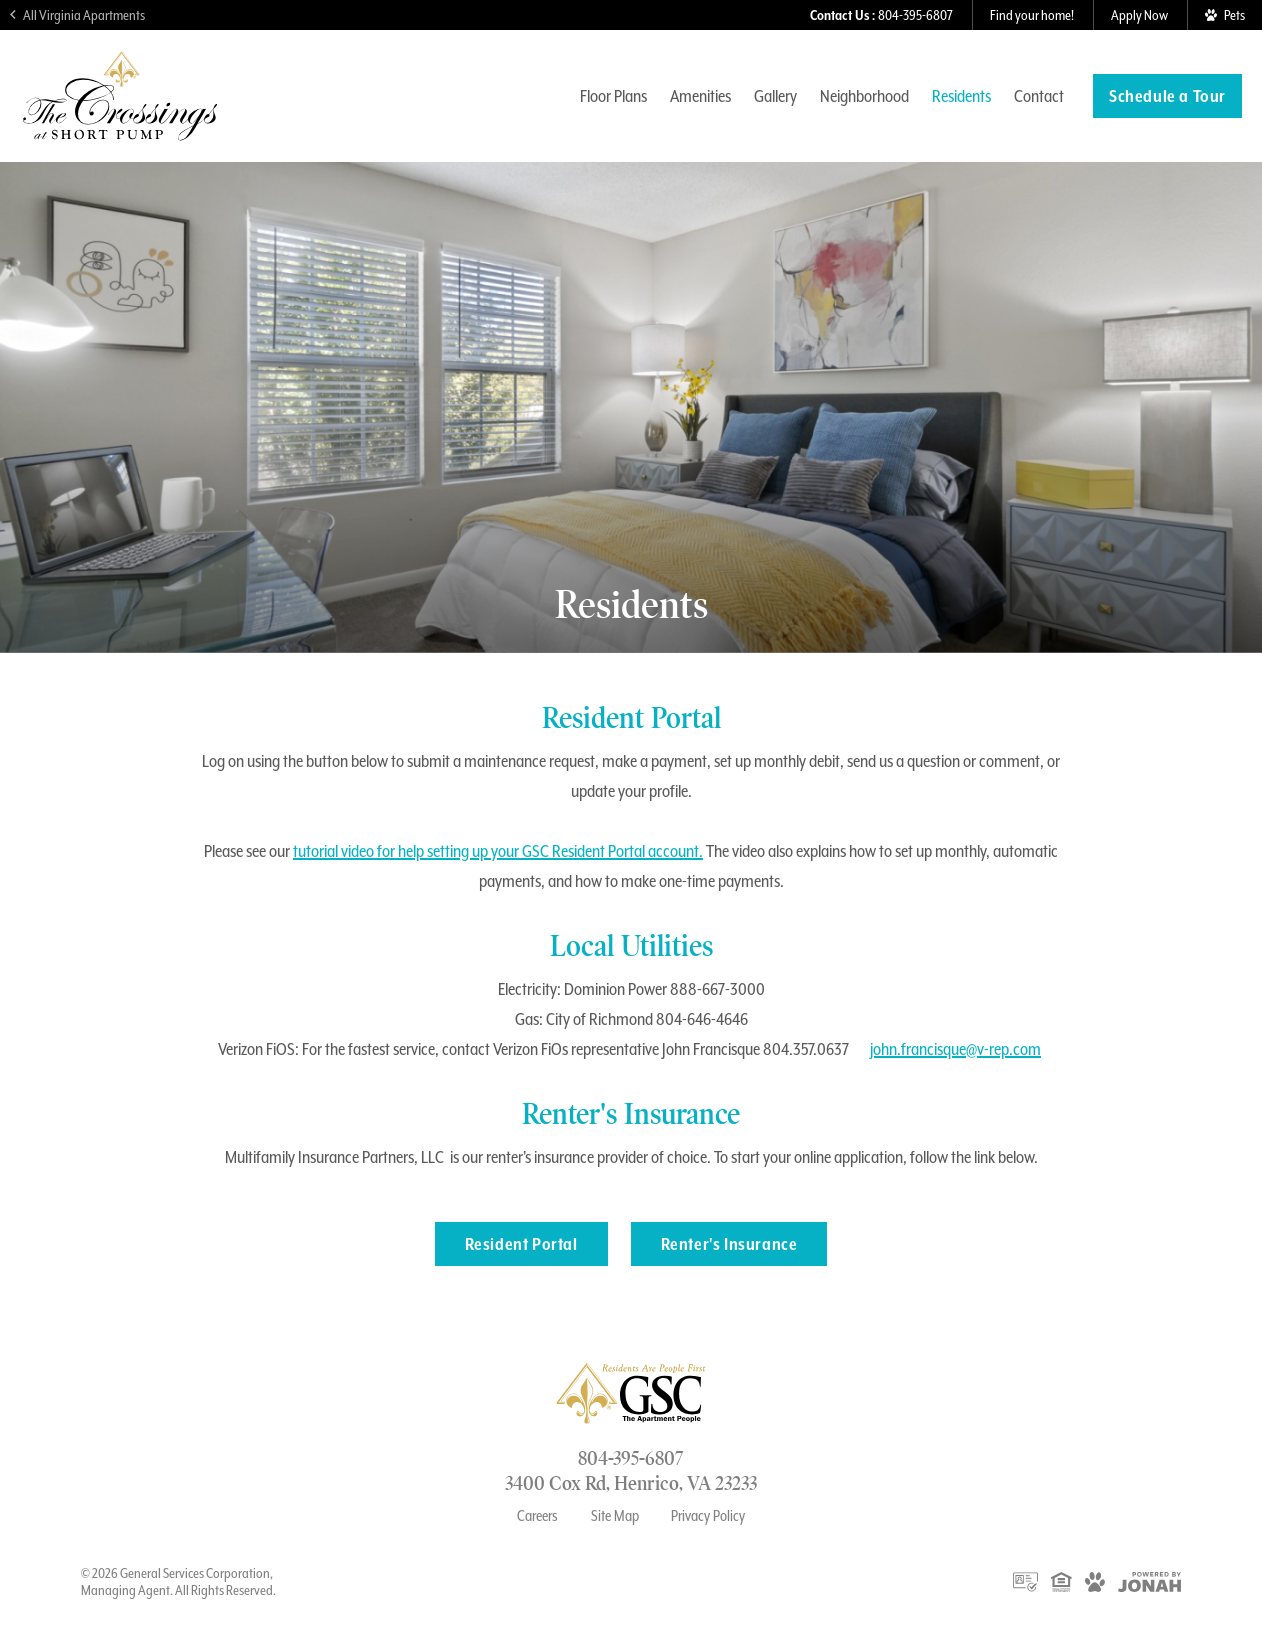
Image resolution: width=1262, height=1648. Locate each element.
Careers (537, 1516)
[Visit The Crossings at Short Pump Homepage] (120, 132)
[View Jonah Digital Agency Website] (1149, 1581)
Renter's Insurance (729, 1244)
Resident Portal (521, 1244)
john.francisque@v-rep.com (955, 1049)
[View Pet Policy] (1224, 15)
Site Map (615, 1516)
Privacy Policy (708, 1516)
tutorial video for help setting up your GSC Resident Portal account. (498, 851)
